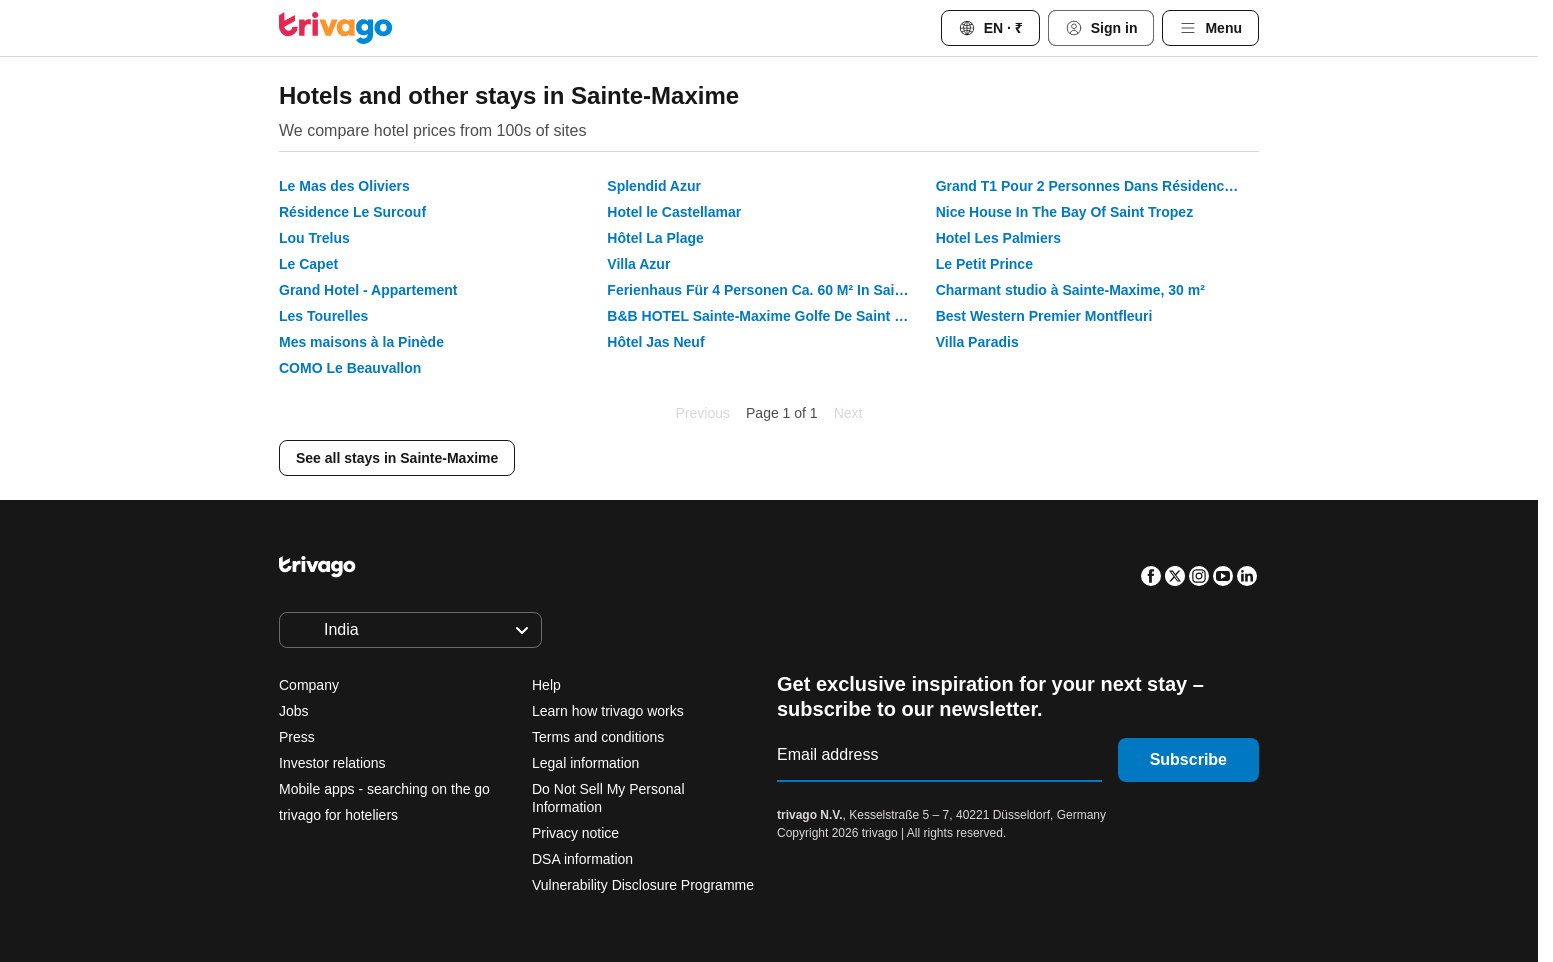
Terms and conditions (598, 737)
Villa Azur (638, 264)
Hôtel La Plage (655, 238)
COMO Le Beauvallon (350, 368)
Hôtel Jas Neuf (655, 342)
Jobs (294, 711)
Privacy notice (575, 833)
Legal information (585, 763)
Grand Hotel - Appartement (368, 290)
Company (309, 685)
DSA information (582, 859)
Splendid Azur (654, 186)
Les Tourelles (323, 316)
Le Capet (308, 264)
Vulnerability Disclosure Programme (643, 885)
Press (297, 737)
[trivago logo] (336, 28)
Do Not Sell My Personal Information (608, 798)
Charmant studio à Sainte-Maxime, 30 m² (1070, 290)
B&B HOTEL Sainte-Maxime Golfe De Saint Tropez (768, 316)
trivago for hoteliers (338, 815)
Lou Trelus (314, 238)
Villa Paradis (977, 342)
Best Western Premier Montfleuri (1044, 316)
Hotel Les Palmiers (998, 238)
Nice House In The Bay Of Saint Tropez (1065, 212)
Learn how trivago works (608, 711)
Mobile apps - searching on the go (384, 789)
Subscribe (1188, 759)
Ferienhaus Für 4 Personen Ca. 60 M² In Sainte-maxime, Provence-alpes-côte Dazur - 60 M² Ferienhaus (768, 290)
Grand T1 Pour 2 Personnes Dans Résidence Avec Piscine (1097, 186)
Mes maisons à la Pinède (361, 342)
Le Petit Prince (984, 264)
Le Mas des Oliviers (344, 186)
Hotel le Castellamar (674, 212)
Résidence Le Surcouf (352, 212)
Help (546, 685)
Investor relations (332, 763)
